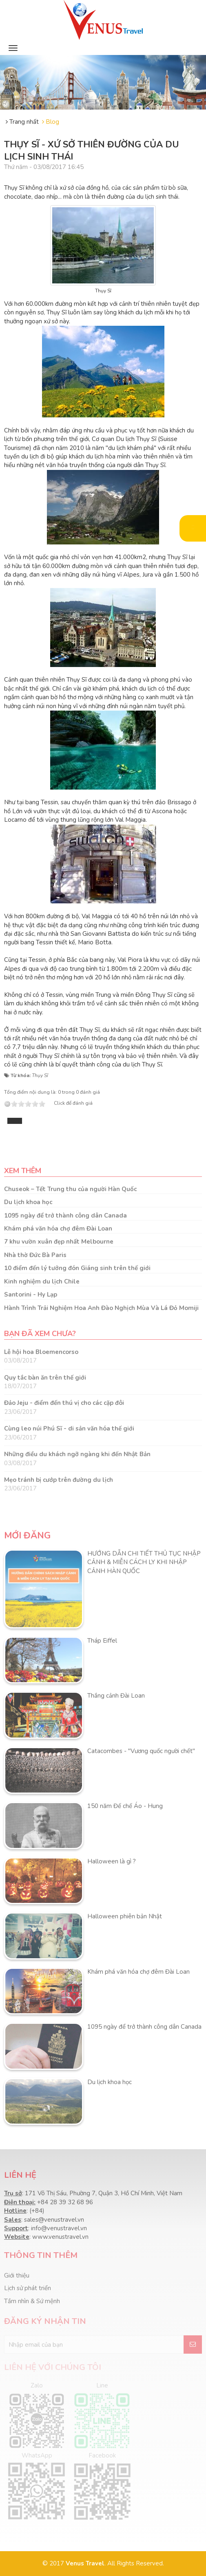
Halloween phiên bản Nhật (124, 1916)
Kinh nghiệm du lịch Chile (42, 1281)
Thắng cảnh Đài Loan (116, 1696)
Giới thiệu (16, 2275)
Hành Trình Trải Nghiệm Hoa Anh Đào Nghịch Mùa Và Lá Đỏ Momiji (101, 1308)
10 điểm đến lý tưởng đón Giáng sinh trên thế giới (77, 1268)
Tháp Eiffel (102, 1641)
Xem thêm (22, 1171)
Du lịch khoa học (28, 1202)
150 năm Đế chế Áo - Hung (125, 1806)
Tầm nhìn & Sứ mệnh (32, 2301)
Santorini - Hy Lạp (30, 1294)
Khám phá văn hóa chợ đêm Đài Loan (58, 1228)
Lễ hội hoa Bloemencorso (41, 1352)
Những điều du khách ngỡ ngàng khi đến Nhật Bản (77, 1454)
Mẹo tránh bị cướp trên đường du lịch (58, 1480)
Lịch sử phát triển (27, 2288)
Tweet (14, 1120)
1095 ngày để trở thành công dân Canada (65, 1215)
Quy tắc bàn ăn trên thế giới (45, 1378)
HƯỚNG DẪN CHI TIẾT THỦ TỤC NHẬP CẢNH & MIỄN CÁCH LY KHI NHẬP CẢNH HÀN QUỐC (144, 1562)
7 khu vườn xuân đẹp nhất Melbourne (58, 1242)
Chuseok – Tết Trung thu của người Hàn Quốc (70, 1189)
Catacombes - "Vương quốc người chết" (141, 1751)
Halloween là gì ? (111, 1861)
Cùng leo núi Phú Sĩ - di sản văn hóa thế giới (69, 1428)
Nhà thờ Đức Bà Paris (35, 1255)
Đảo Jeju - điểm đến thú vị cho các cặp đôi (64, 1403)
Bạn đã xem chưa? (40, 1333)
